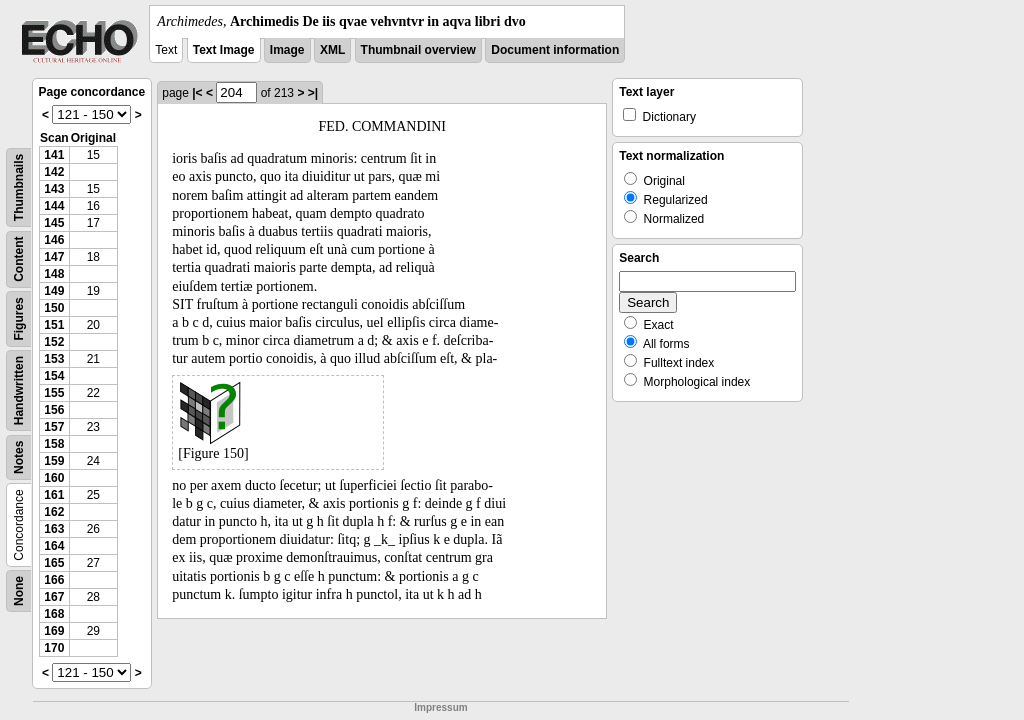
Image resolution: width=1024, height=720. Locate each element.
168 (54, 614)
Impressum (440, 707)
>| (313, 93)
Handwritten (19, 390)
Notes (19, 457)
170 (54, 648)
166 (54, 580)
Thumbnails (19, 187)
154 (54, 376)
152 (54, 342)
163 (54, 529)
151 (54, 325)
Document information (555, 50)
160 (54, 478)
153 (54, 359)
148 (54, 274)
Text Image (224, 50)
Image (287, 50)
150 (54, 308)
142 (54, 172)
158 (54, 444)
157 (54, 427)
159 (54, 461)
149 (54, 291)
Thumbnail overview (418, 50)
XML (332, 50)
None (19, 591)
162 (54, 512)
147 (54, 257)
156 (54, 410)
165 (54, 563)
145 (54, 223)
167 (54, 597)
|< (197, 93)
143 (54, 189)
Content (19, 259)
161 (54, 495)
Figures (19, 318)
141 (54, 155)
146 (54, 240)
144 (54, 206)
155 (54, 393)
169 (54, 631)
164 (54, 546)
